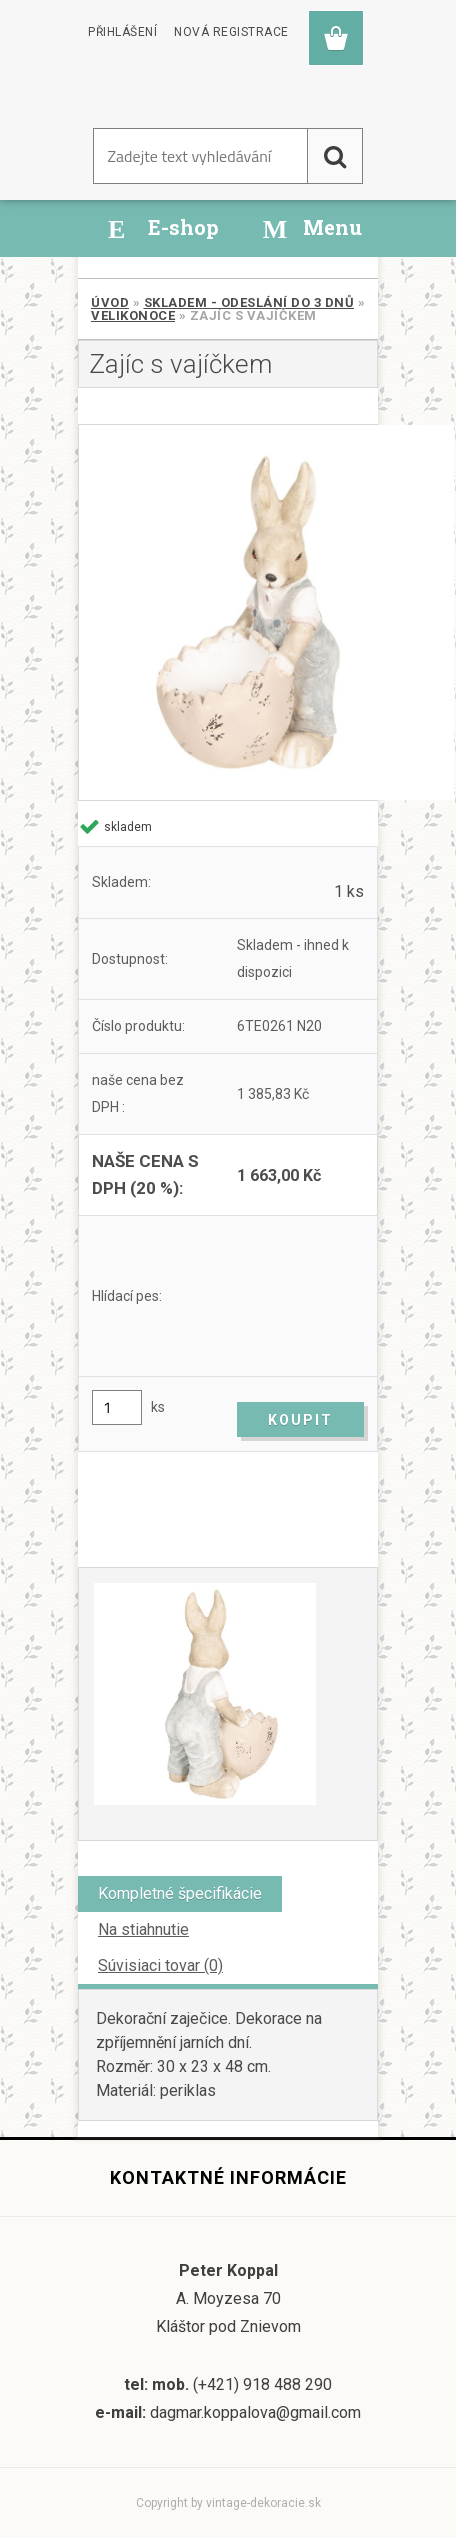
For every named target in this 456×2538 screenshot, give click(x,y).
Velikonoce (133, 315)
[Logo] (172, 89)
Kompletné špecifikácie (180, 1893)
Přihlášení (122, 32)
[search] (335, 156)
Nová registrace (231, 32)
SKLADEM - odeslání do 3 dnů (249, 302)
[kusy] (117, 1407)
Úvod (110, 302)
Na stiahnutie (143, 1929)
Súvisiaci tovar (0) (160, 1965)
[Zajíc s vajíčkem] (228, 612)
